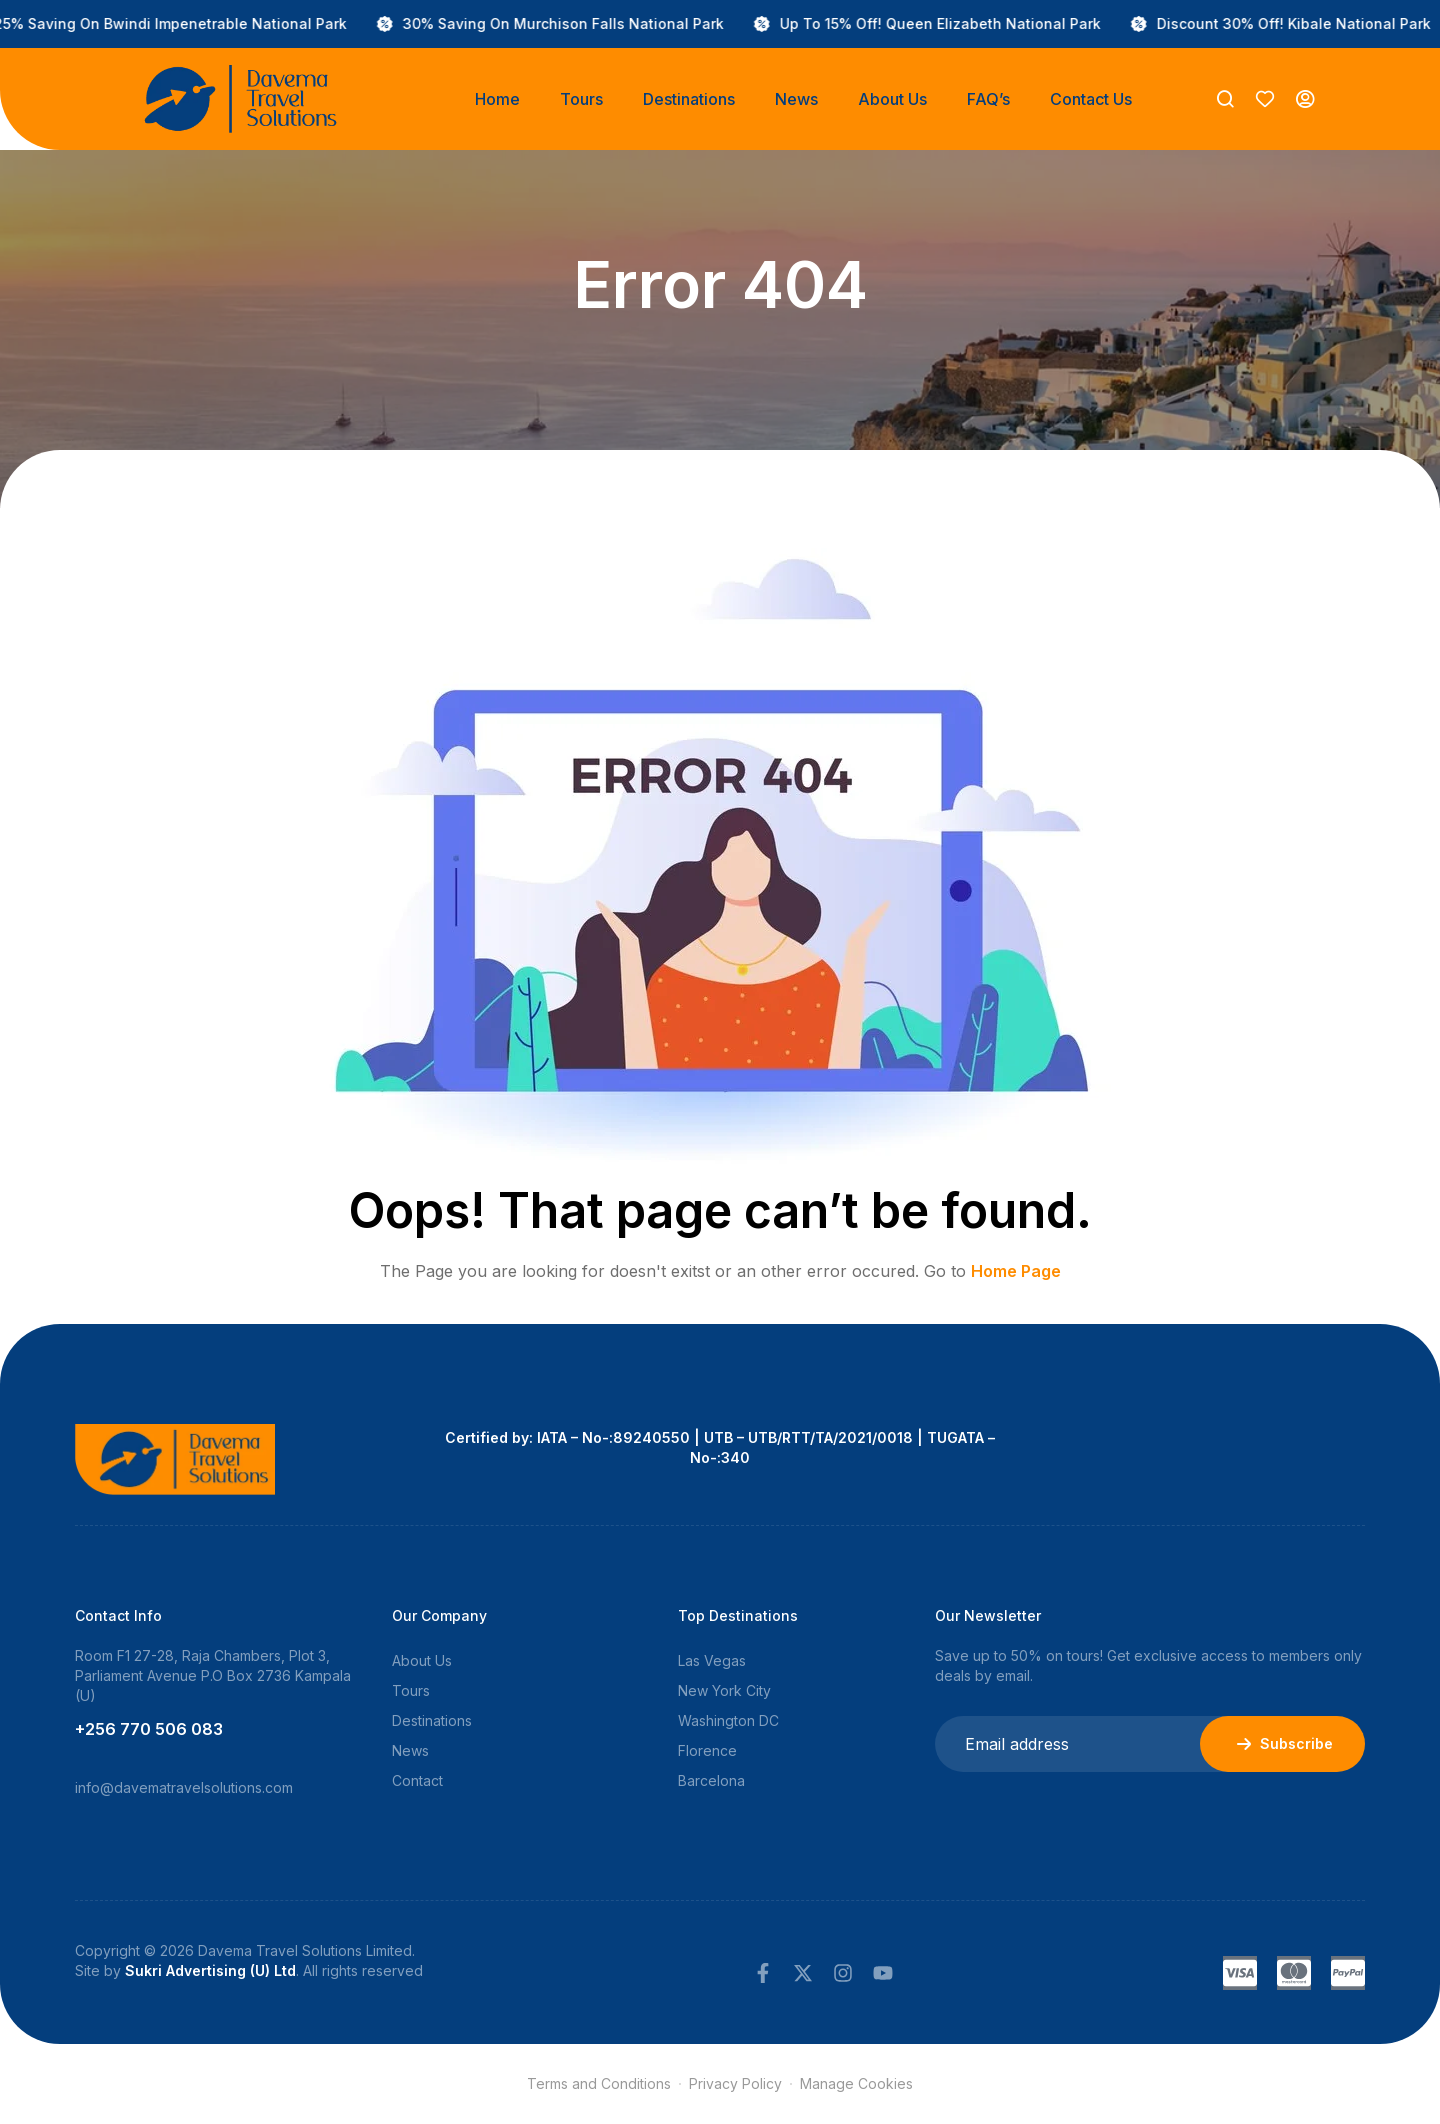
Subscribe (1282, 1744)
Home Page (1016, 1271)
